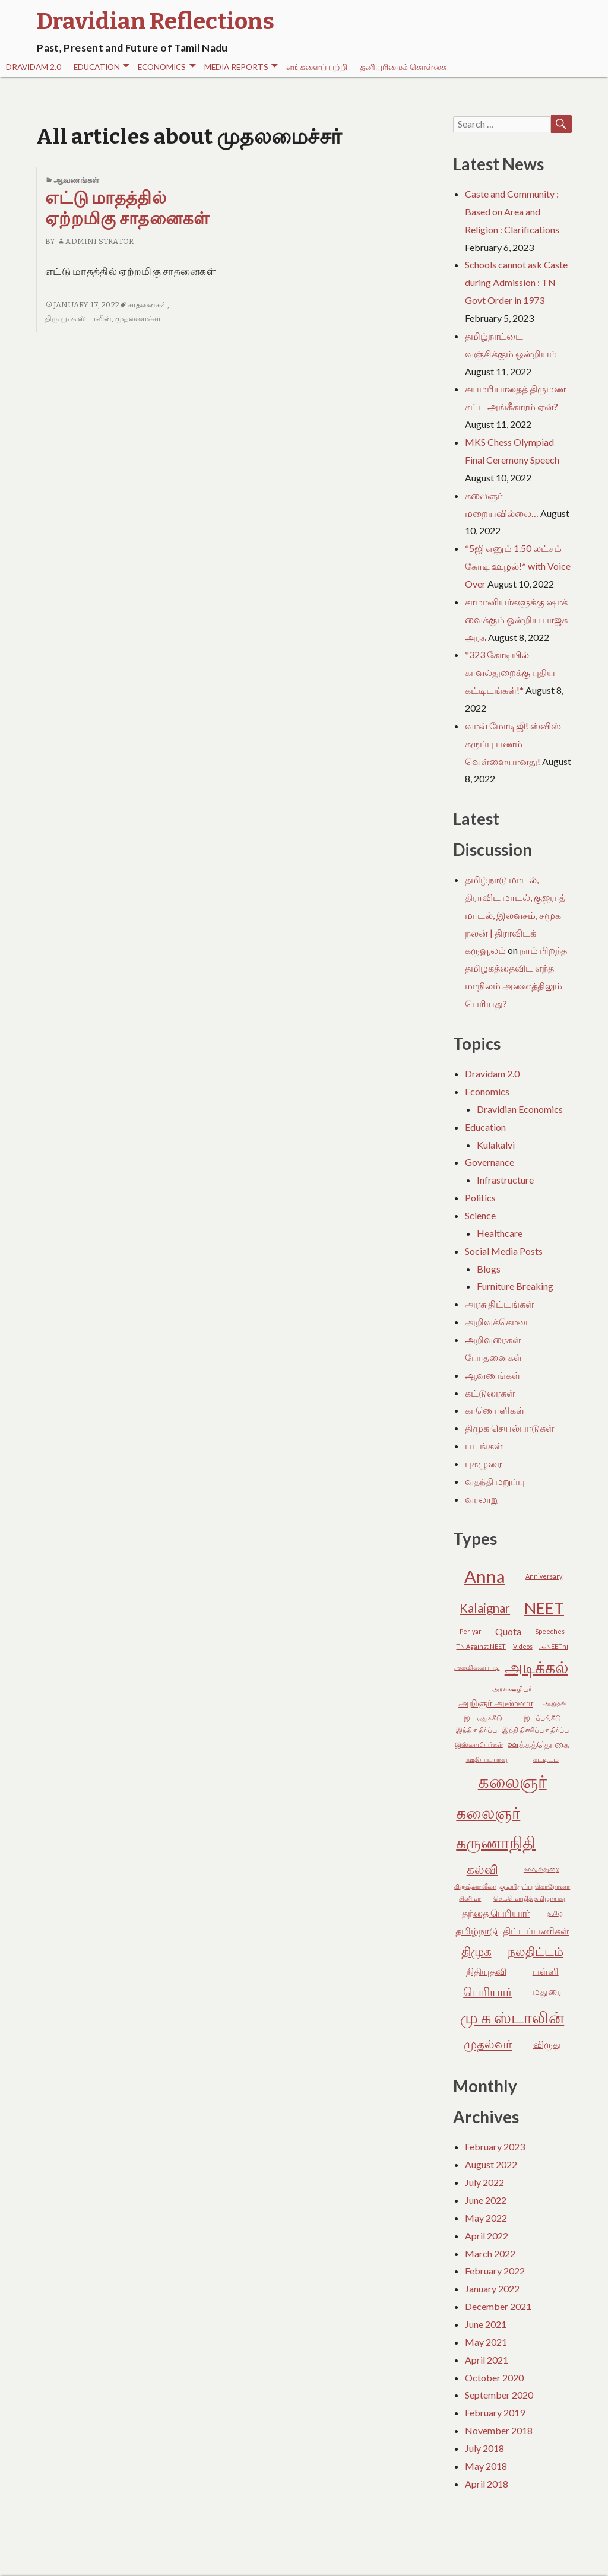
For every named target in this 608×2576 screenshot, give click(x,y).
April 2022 (486, 2235)
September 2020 (499, 2394)
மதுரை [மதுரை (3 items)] (547, 1991)
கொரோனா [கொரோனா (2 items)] (552, 1886)
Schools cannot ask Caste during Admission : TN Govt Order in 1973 (516, 282)
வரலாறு (482, 1499)
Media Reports (241, 67)
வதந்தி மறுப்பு (495, 1481)
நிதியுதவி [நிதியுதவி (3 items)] (486, 1971)
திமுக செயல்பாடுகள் (509, 1427)
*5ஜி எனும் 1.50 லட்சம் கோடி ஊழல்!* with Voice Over (518, 566)
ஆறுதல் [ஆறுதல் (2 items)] (554, 1702)
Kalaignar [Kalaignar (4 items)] (485, 1608)
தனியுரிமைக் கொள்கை (403, 67)
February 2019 (495, 2412)
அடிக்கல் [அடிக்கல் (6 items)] (536, 1667)
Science (480, 1215)
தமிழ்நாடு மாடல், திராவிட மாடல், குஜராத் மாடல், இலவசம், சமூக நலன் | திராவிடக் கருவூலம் (515, 915)
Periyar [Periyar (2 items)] (471, 1631)
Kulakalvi (496, 1144)
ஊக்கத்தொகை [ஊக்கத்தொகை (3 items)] (538, 1744)
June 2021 (485, 2324)
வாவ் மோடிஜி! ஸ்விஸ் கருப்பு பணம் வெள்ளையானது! (513, 743)
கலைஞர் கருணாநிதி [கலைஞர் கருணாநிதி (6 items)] (496, 1827)
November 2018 (499, 2430)
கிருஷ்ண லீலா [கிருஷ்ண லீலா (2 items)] (475, 1886)
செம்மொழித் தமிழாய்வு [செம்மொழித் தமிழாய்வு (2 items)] (529, 1898)
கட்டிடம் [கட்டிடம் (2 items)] (546, 1759)
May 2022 (486, 2217)
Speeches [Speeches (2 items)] (550, 1631)
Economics (166, 67)
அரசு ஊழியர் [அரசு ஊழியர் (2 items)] (512, 1688)
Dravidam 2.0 (33, 67)
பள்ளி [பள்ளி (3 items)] (546, 1971)
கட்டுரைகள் (490, 1392)
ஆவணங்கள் (76, 180)
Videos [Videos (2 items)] (523, 1646)
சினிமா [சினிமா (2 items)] (470, 1898)
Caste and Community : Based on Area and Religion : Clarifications (512, 211)
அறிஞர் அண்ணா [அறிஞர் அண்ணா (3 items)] (495, 1702)
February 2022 (495, 2270)
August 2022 (491, 2164)
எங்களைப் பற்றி (316, 67)
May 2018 (486, 2466)
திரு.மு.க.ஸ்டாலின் (78, 318)
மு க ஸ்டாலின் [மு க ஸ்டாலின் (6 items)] (512, 2017)
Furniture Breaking (515, 1286)
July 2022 (484, 2182)
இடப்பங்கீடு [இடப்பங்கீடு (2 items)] (542, 1717)
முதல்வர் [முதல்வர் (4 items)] (488, 2043)
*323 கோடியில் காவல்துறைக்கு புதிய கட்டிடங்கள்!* (510, 672)
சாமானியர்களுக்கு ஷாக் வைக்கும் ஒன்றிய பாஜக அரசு (516, 619)
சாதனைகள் (148, 304)
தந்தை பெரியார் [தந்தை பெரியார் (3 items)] (496, 1912)
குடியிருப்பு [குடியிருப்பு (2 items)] (516, 1886)
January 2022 (492, 2288)
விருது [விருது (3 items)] (547, 2044)
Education (101, 67)
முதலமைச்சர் (138, 318)
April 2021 (486, 2359)
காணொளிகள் (494, 1410)
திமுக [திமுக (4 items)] (476, 1951)
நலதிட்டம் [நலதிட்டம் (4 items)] (535, 1951)
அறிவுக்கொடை (499, 1321)
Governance (489, 1162)
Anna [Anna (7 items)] (484, 1576)
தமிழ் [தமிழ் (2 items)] (555, 1913)
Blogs (489, 1268)
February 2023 (495, 2146)
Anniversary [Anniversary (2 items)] (543, 1576)
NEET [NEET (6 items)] (544, 1607)
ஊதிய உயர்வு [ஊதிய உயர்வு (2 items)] (487, 1759)
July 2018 (484, 2448)
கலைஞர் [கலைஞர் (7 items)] (512, 1781)
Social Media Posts (504, 1251)
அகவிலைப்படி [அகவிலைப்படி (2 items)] (476, 1667)
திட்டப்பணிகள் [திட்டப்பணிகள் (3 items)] (536, 1930)
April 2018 (486, 2483)
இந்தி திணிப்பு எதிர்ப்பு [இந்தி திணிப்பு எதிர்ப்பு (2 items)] (535, 1729)
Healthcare (499, 1233)
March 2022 (490, 2253)
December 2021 (498, 2306)
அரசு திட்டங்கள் (499, 1303)
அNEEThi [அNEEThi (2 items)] (553, 1646)
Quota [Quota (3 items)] (508, 1631)
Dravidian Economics (520, 1109)
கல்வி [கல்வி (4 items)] (482, 1869)
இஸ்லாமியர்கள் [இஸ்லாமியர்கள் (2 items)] (479, 1744)
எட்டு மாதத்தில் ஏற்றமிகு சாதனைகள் (127, 208)
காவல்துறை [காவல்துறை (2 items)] (541, 1869)
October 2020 (494, 2377)
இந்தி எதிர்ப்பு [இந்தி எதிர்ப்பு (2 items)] (476, 1729)
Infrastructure (505, 1179)
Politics (480, 1197)
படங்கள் (483, 1445)
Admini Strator (95, 241)
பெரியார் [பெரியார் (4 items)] (487, 1991)
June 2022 (485, 2200)
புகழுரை (483, 1463)
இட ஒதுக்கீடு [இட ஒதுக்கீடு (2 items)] (483, 1717)
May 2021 (486, 2341)
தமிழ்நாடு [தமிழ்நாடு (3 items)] (476, 1930)
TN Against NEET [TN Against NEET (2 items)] (481, 1646)
